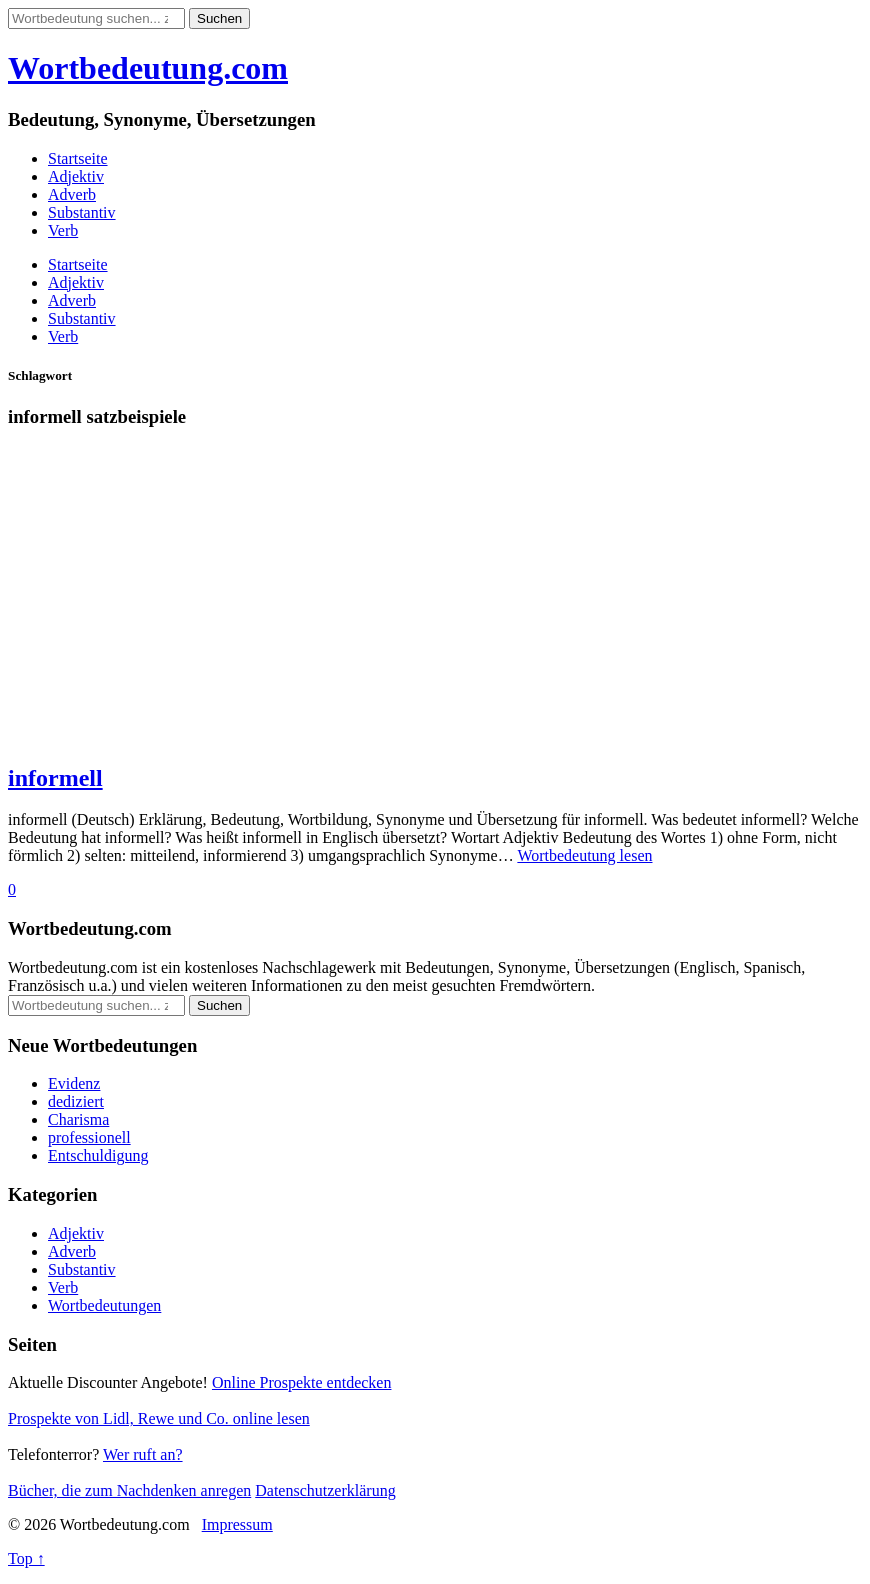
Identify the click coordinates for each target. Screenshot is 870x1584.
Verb (63, 230)
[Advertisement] (435, 605)
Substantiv (82, 212)
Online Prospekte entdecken (302, 1382)
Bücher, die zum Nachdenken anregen (129, 1490)
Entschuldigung (98, 1155)
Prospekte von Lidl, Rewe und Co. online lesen (159, 1418)
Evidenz (74, 1083)
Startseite (78, 158)
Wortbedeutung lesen (584, 855)
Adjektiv (76, 176)
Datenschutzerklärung (325, 1490)
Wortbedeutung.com (148, 68)
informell (55, 778)
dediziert (76, 1101)
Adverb (72, 194)
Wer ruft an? (143, 1454)
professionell (89, 1137)
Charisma (78, 1119)
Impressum (237, 1524)
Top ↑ (26, 1558)
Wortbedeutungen (104, 1305)
